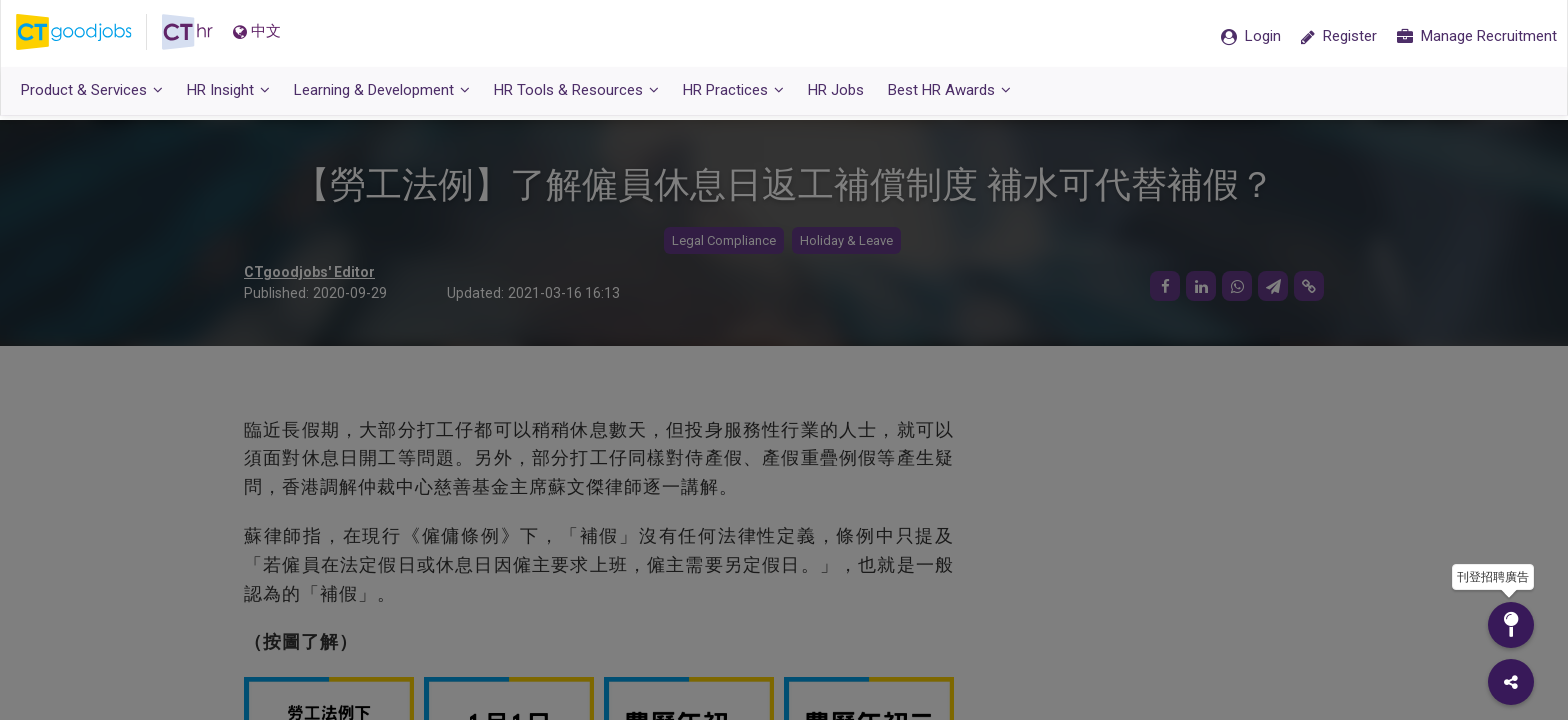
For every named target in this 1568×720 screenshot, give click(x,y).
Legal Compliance (724, 240)
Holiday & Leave (846, 240)
